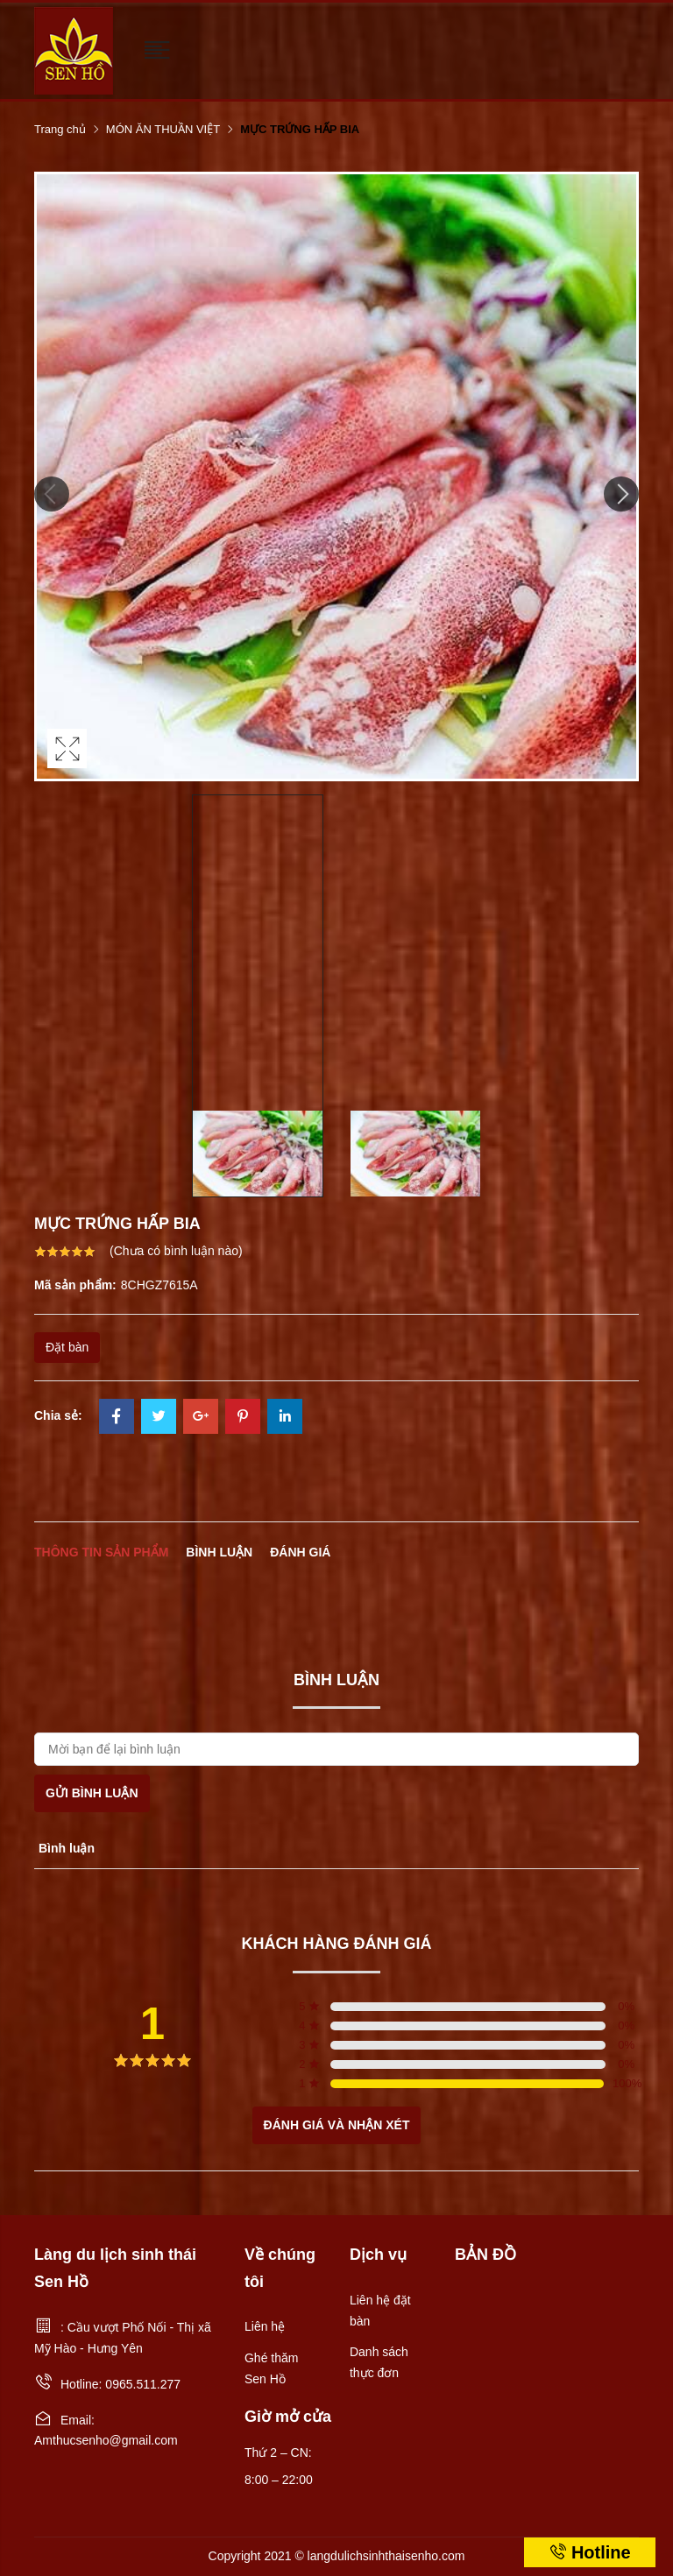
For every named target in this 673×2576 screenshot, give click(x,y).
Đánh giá (300, 1552)
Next (621, 494)
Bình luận (219, 1552)
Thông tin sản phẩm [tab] (101, 1552)
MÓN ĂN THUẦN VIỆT (163, 129)
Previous (51, 494)
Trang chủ (60, 129)
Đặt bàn (67, 1347)
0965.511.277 (143, 2384)
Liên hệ (264, 2326)
